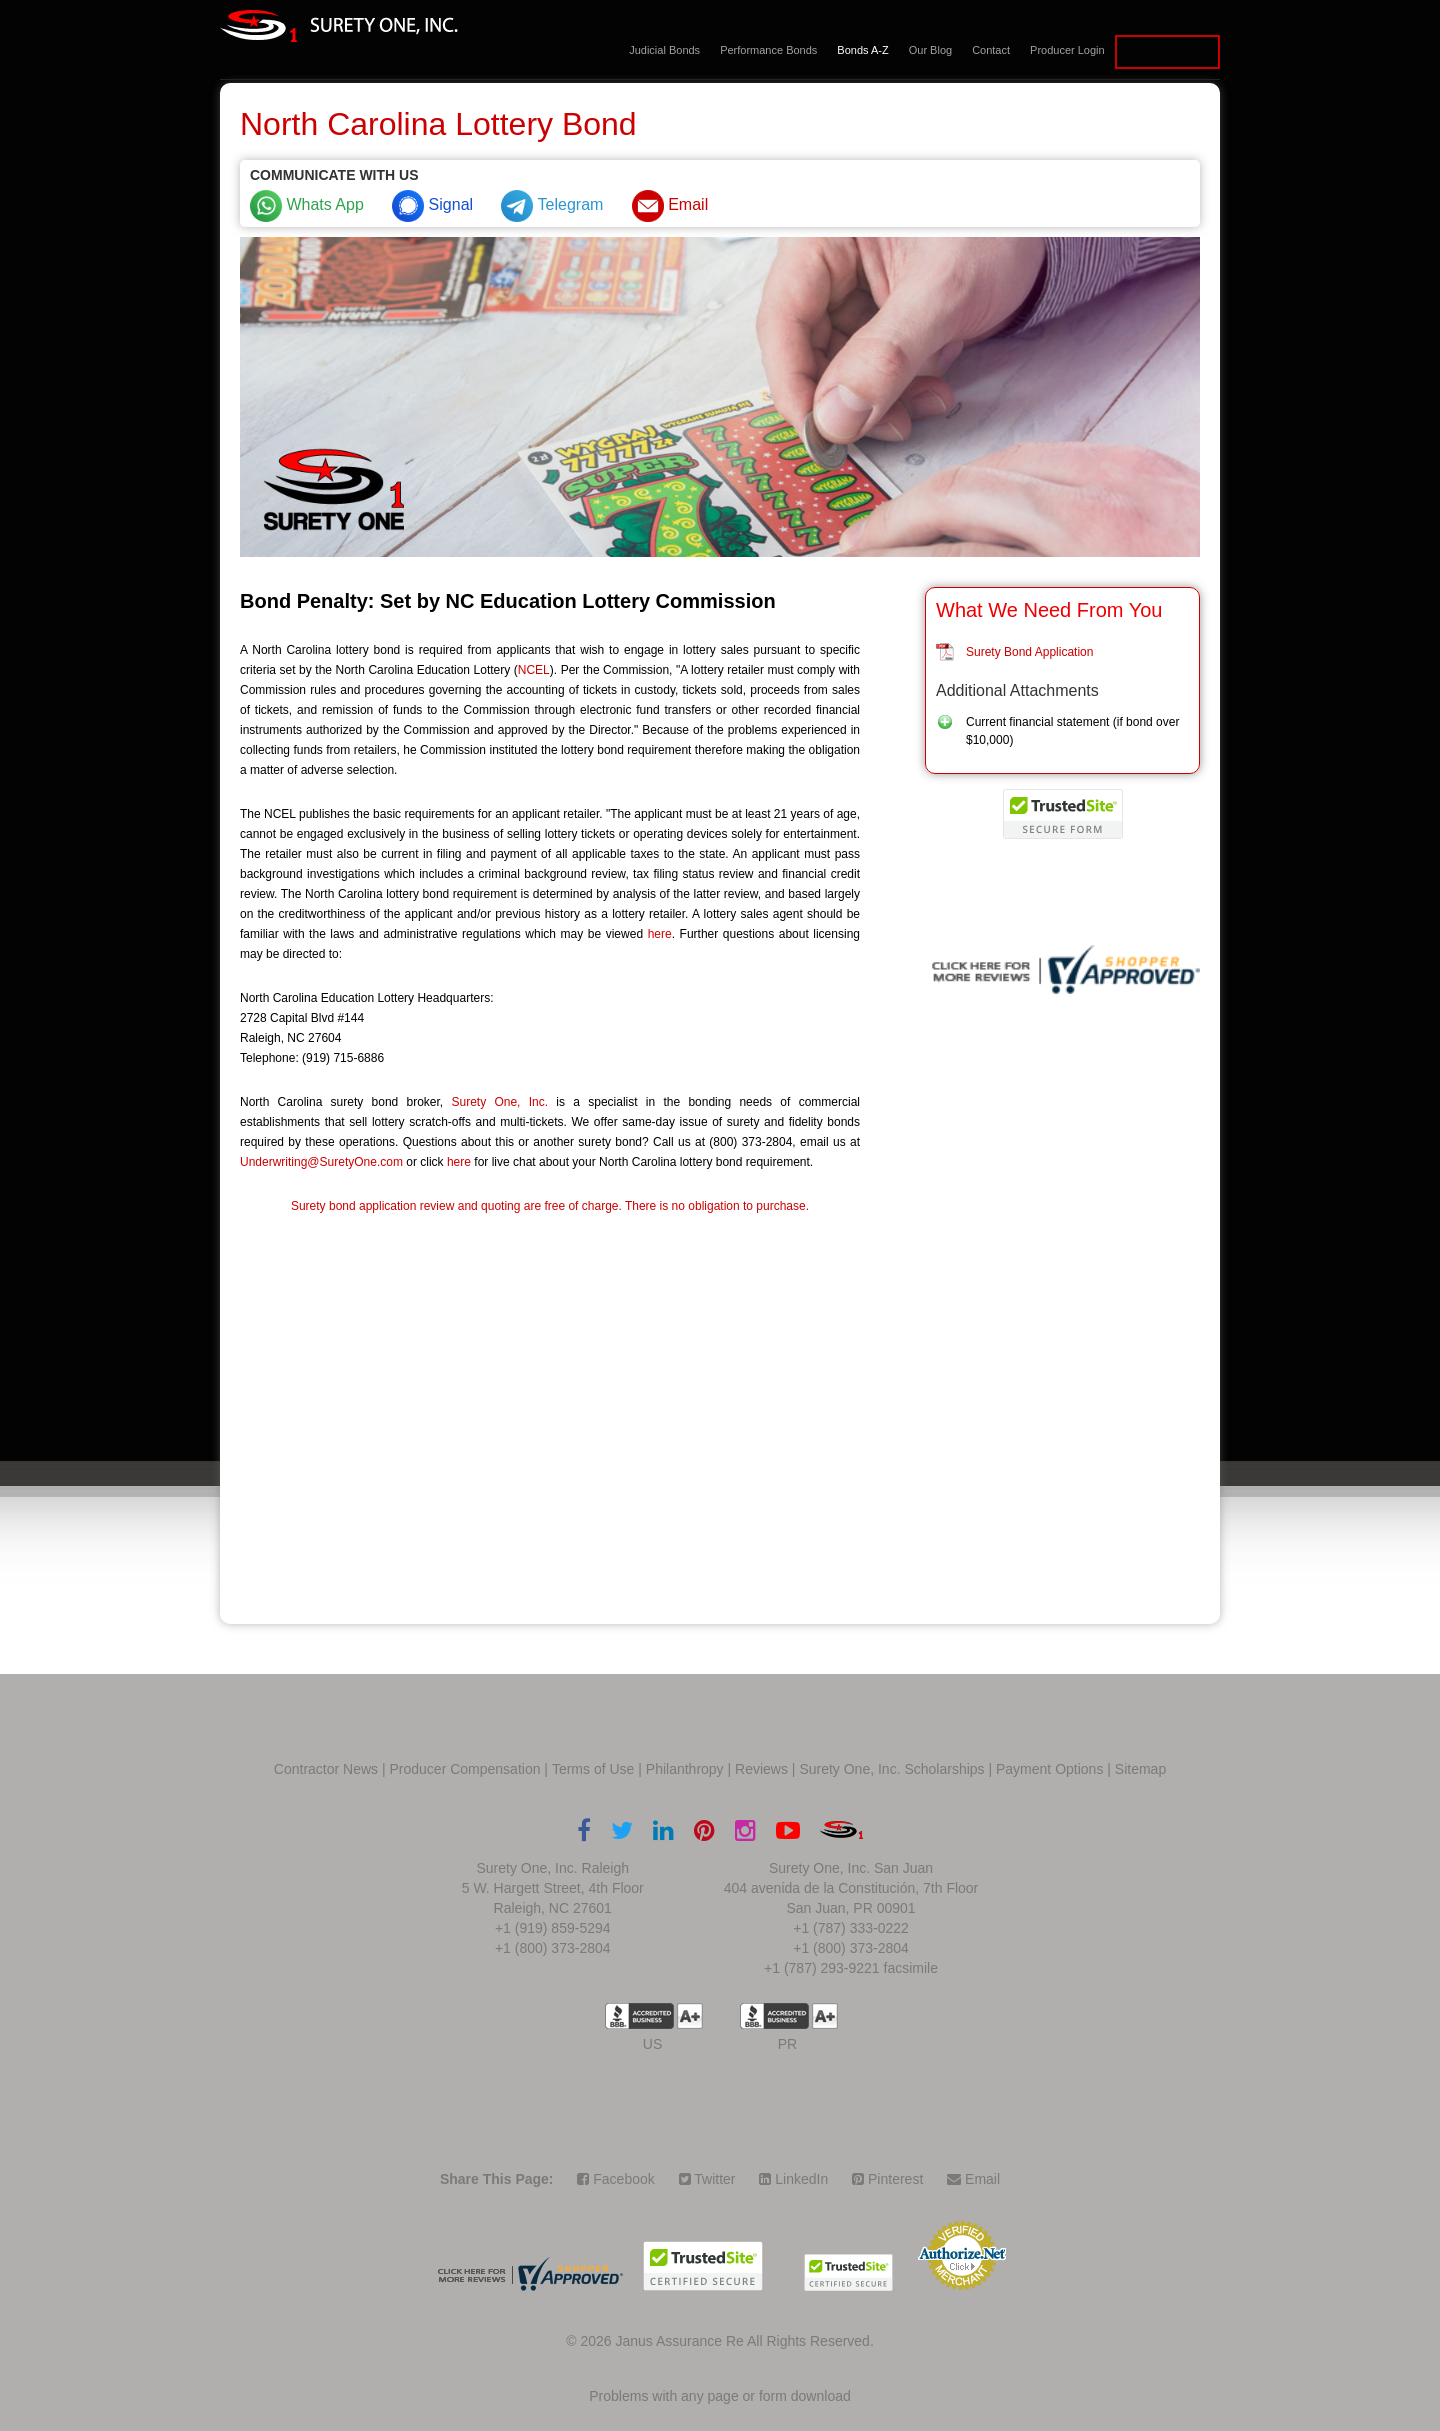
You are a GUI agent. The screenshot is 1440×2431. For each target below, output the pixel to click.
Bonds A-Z (862, 50)
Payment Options (1049, 1769)
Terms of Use (593, 1769)
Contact (991, 50)
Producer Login (1067, 50)
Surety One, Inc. (499, 1102)
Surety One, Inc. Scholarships (891, 1769)
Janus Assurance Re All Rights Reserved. (744, 2341)
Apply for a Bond (1167, 52)
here (660, 934)
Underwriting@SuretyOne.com (321, 1162)
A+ (690, 2016)
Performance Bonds (768, 50)
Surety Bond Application (1029, 652)
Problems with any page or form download (719, 2396)
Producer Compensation (465, 1769)
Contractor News (326, 1769)
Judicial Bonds (664, 50)
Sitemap (1140, 1769)
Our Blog (930, 50)
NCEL (534, 670)
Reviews (761, 1769)
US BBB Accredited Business (639, 2016)
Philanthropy (685, 1769)
